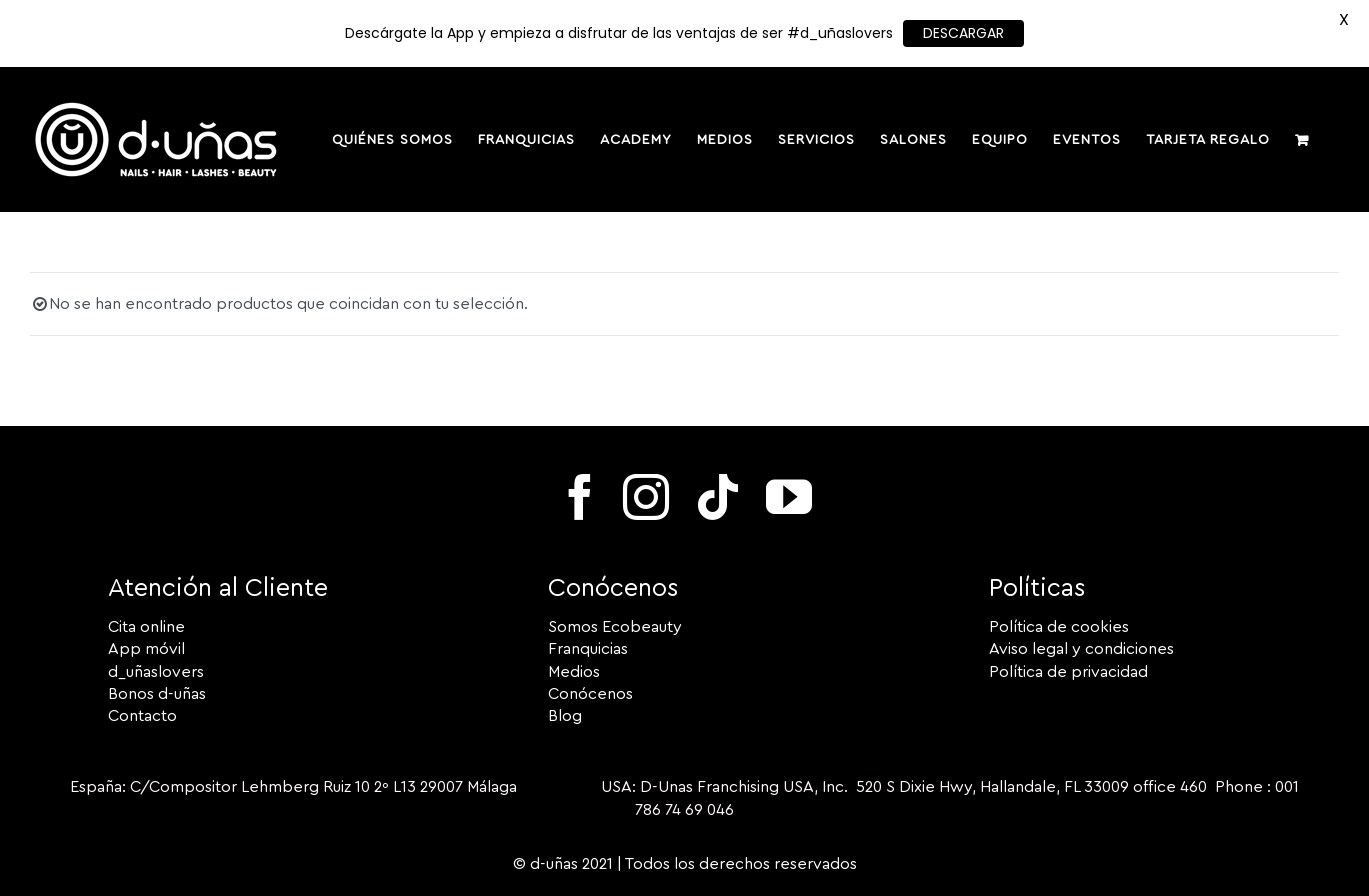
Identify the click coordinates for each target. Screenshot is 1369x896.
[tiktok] (718, 497)
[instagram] (646, 497)
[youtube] (789, 497)
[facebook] (580, 497)
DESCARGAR (963, 33)
